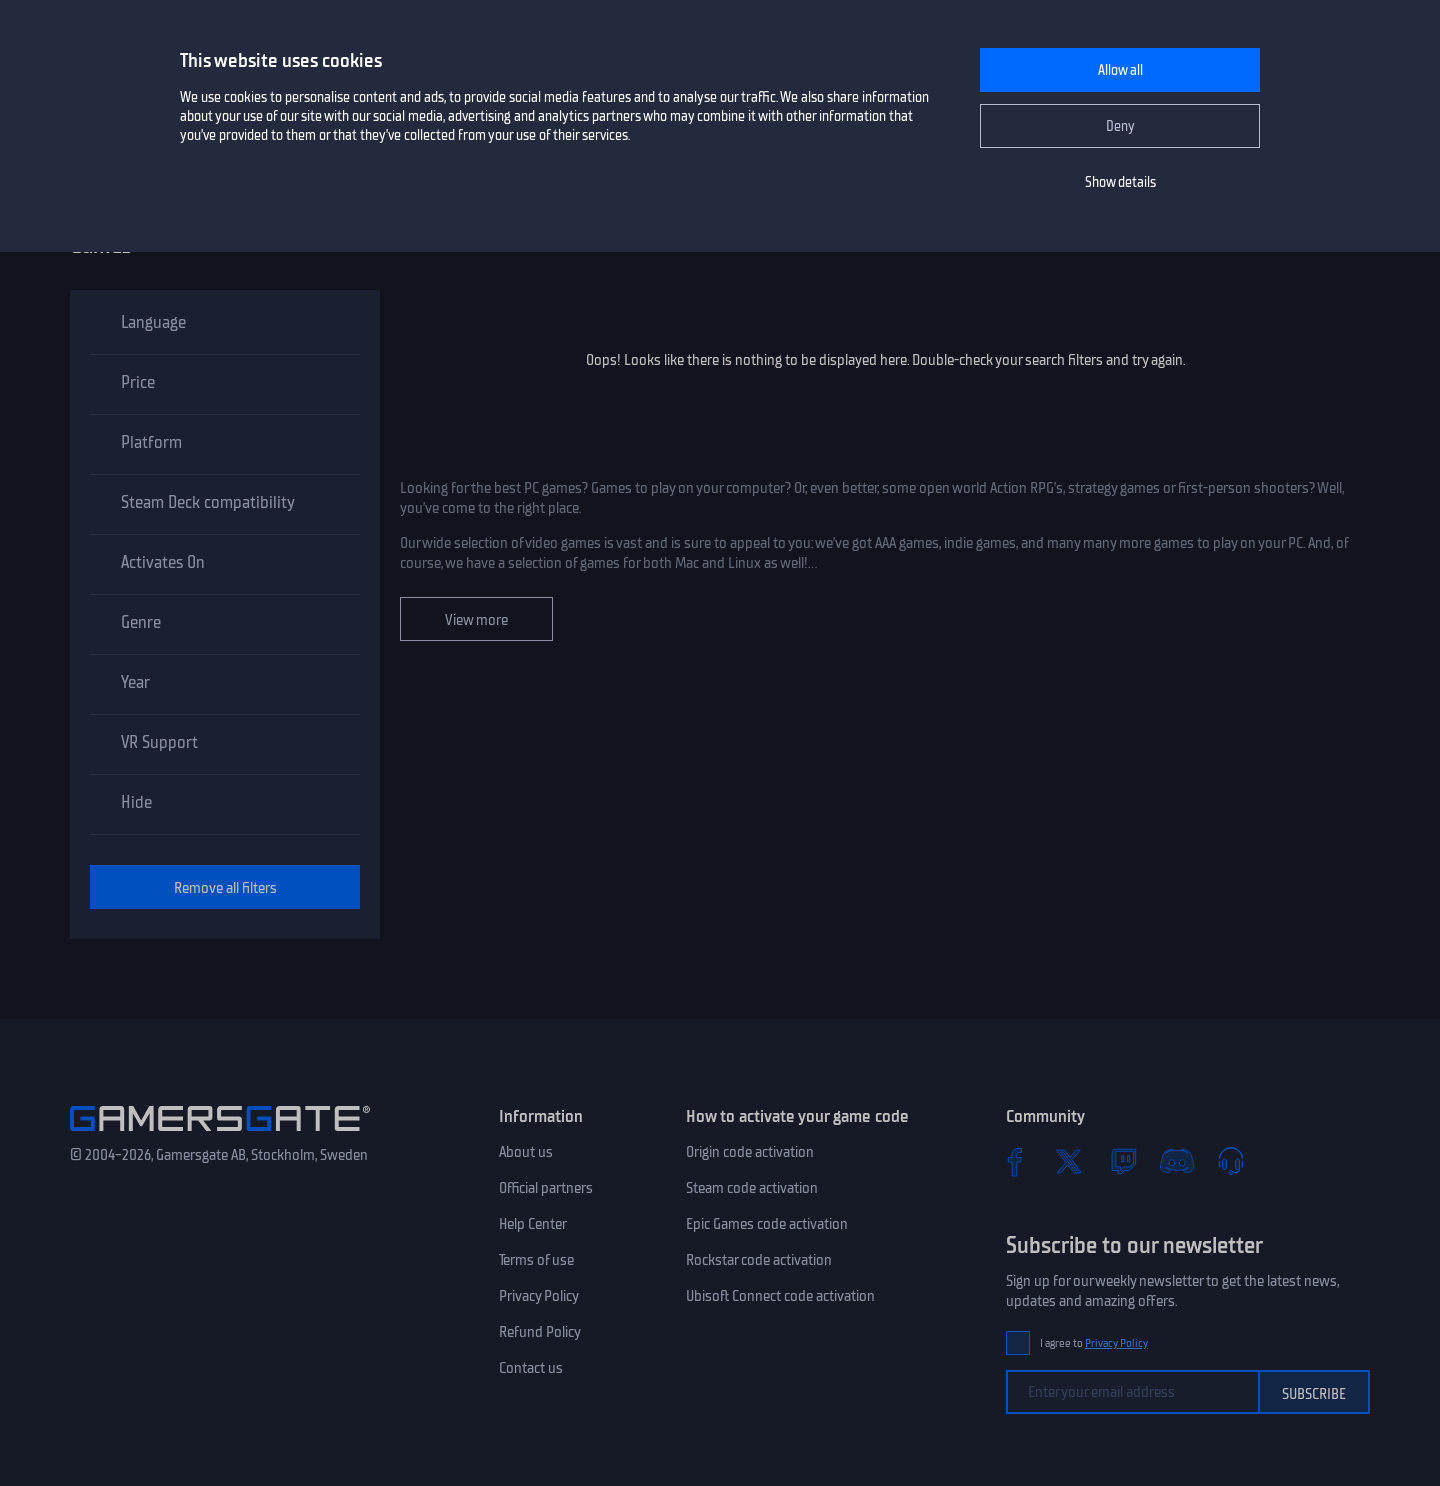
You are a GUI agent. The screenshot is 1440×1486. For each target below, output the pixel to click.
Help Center (533, 1224)
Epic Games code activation (767, 1224)
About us (526, 1152)
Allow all (1120, 70)
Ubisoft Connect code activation (780, 1296)
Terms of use (536, 1260)
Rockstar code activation (759, 1260)
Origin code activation (750, 1152)
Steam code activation (752, 1188)
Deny (1120, 126)
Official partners (546, 1188)
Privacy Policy (539, 1296)
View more (476, 620)
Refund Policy (540, 1332)
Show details (1120, 182)
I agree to (1094, 1343)
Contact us (531, 1368)
